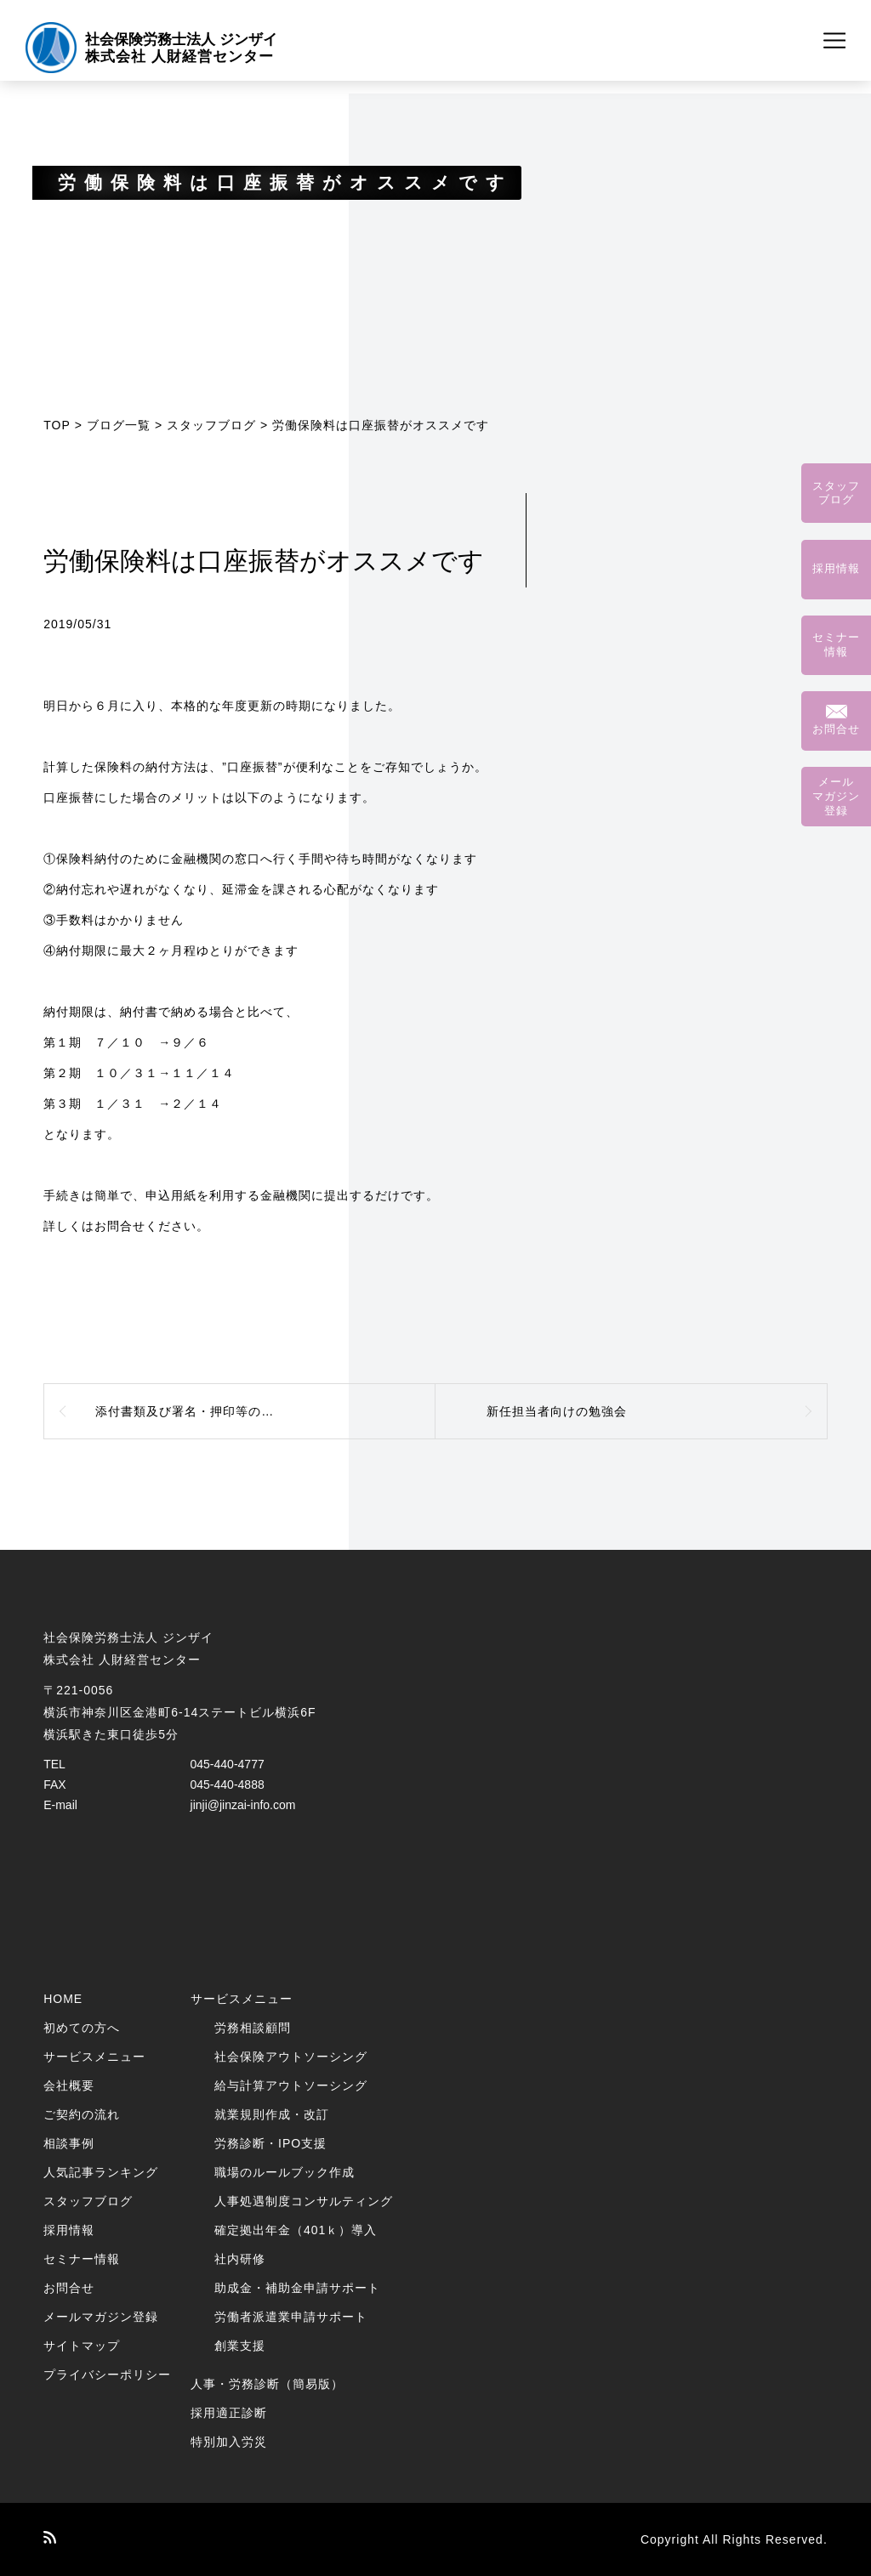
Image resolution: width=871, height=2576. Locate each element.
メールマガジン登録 (100, 2317)
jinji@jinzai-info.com (243, 1805)
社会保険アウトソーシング (290, 2056)
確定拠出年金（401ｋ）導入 (295, 2230)
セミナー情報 (81, 2259)
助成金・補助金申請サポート (297, 2288)
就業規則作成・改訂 (271, 2114)
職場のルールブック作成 (284, 2172)
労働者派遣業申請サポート (290, 2317)
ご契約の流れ (81, 2114)
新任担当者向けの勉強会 (557, 1411)
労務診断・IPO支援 (270, 2143)
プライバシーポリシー (107, 2374)
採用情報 (68, 2230)
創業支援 (239, 2345)
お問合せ (68, 2288)
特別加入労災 (229, 2441)
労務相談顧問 (252, 2027)
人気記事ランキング (100, 2172)
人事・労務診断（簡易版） (267, 2384)
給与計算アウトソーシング (290, 2085)
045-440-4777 (228, 1764)
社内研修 (239, 2259)
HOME (63, 1999)
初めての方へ (81, 2027)
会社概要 (68, 2085)
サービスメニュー (94, 2056)
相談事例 (68, 2143)
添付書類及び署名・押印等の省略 (191, 1411)
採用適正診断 (229, 2413)
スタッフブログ (211, 425)
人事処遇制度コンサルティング (303, 2201)
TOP (57, 425)
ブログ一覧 (119, 425)
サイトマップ (81, 2345)
